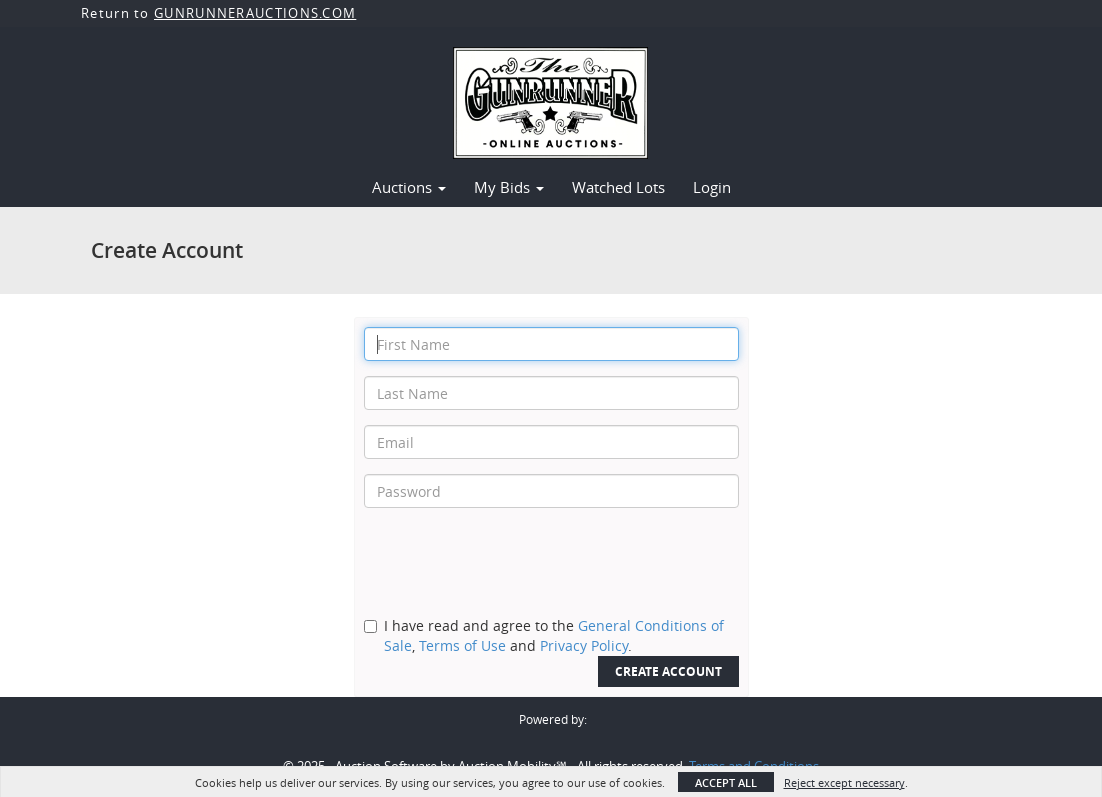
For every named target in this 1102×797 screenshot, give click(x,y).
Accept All (726, 782)
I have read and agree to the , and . (554, 635)
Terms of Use (462, 645)
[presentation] (516, 562)
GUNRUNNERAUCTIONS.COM (255, 13)
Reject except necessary (844, 782)
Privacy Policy (584, 645)
